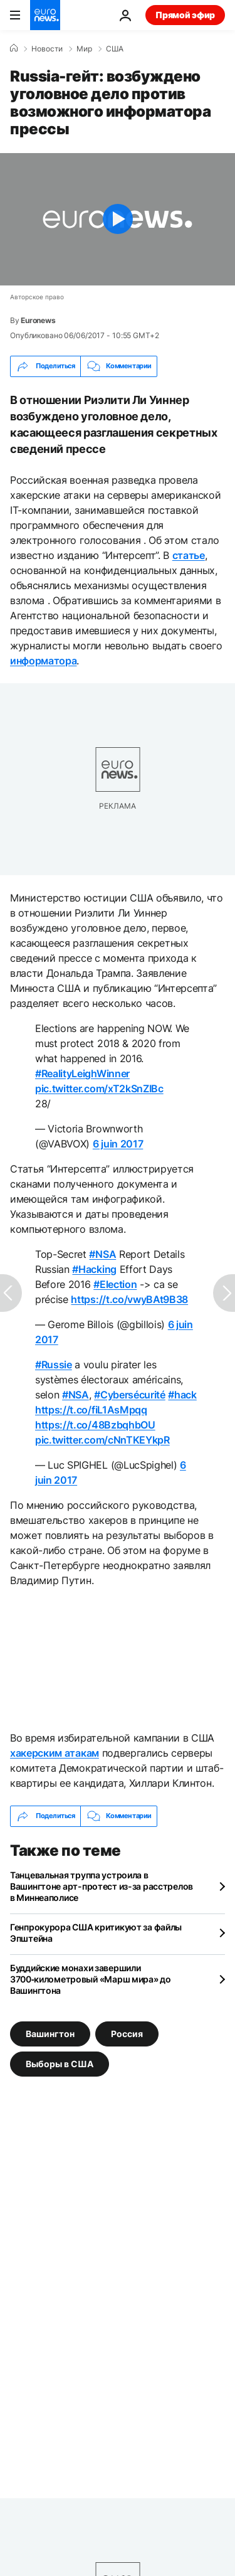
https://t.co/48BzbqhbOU (95, 1424)
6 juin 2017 (118, 1143)
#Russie (53, 1364)
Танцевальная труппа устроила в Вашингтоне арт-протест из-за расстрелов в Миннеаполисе (101, 1886)
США (114, 49)
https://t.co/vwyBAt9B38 (129, 1299)
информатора (43, 660)
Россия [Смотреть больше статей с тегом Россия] (127, 2033)
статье (188, 555)
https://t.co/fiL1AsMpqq (91, 1409)
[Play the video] (117, 219)
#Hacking (94, 1269)
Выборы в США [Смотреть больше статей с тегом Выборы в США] (59, 2063)
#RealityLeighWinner (82, 1073)
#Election (115, 1284)
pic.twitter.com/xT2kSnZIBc (99, 1088)
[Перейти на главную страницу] (45, 15)
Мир (84, 49)
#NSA (102, 1254)
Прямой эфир (185, 14)
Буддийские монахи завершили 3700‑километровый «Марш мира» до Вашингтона (90, 1979)
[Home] (14, 48)
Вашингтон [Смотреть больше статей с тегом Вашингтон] (50, 2033)
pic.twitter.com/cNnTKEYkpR (102, 1440)
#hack (182, 1394)
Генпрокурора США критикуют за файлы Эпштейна (96, 1933)
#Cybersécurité (129, 1394)
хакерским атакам (54, 1753)
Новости (47, 49)
